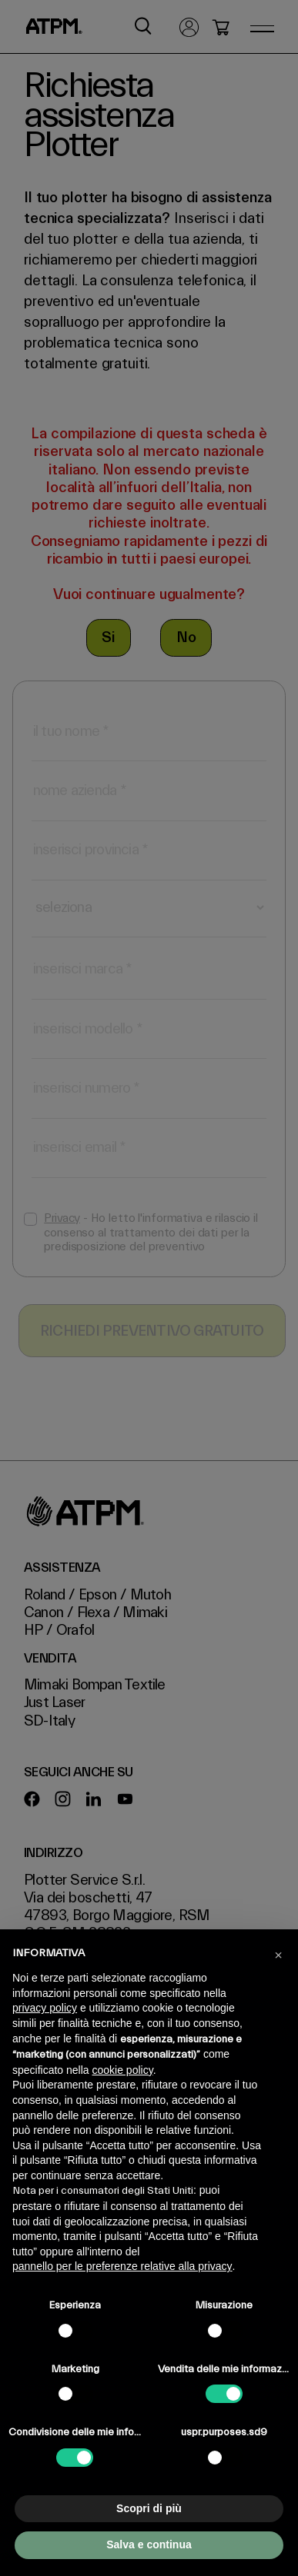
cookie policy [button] (122, 2070)
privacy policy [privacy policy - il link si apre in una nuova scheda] (44, 2008)
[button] (278, 1954)
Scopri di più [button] (149, 2508)
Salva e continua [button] (148, 2544)
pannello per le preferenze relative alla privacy (122, 2266)
